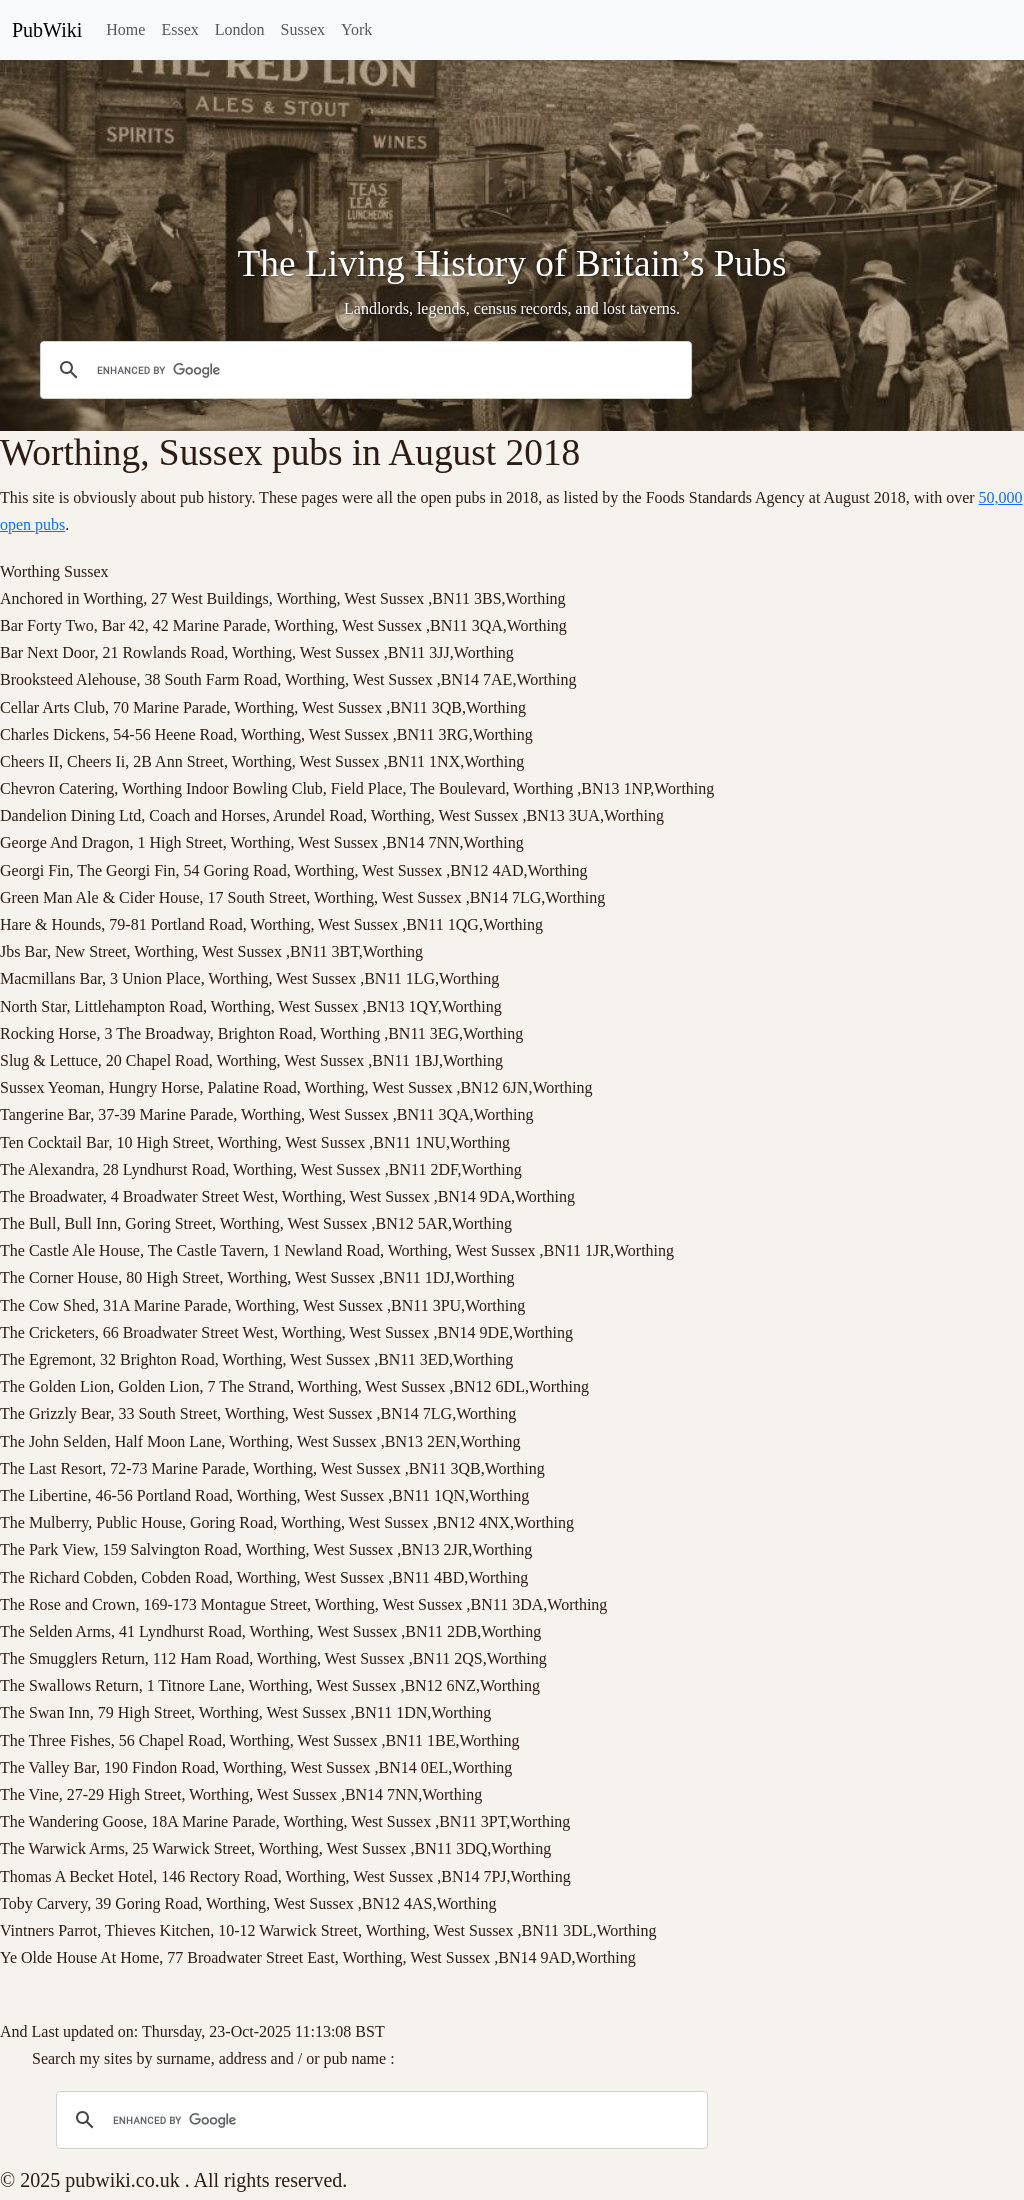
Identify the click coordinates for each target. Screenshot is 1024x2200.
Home (125, 29)
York (356, 29)
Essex (179, 29)
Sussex (303, 29)
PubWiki (47, 30)
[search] (363, 371)
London (240, 29)
